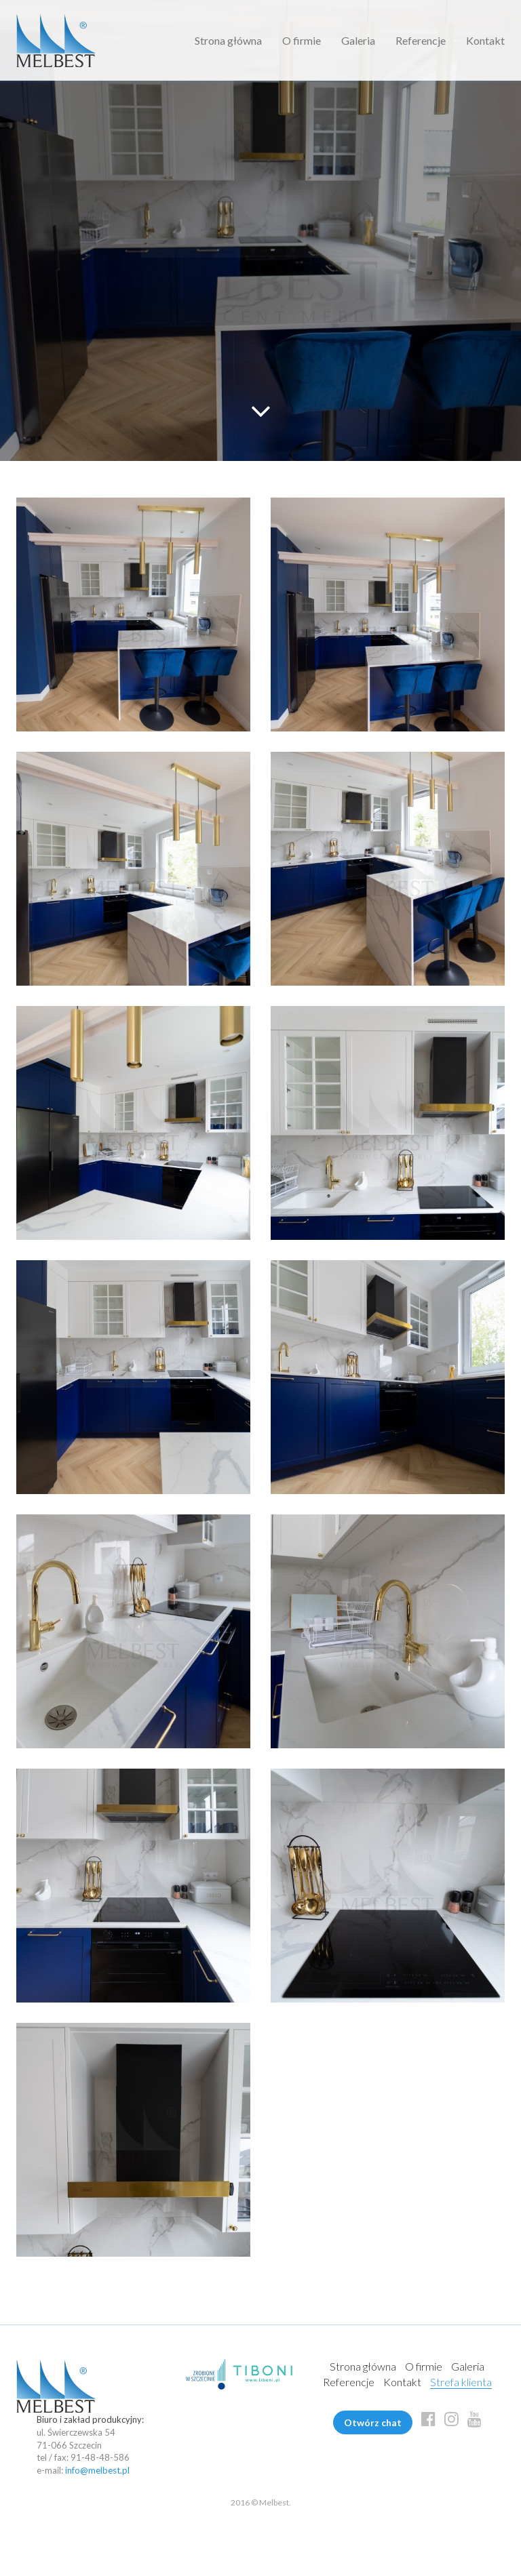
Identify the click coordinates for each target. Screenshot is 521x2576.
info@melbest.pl (97, 2470)
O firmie (301, 40)
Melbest (56, 40)
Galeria (358, 40)
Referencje (420, 40)
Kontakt (485, 40)
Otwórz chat (373, 2422)
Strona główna (228, 40)
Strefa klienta (461, 2381)
